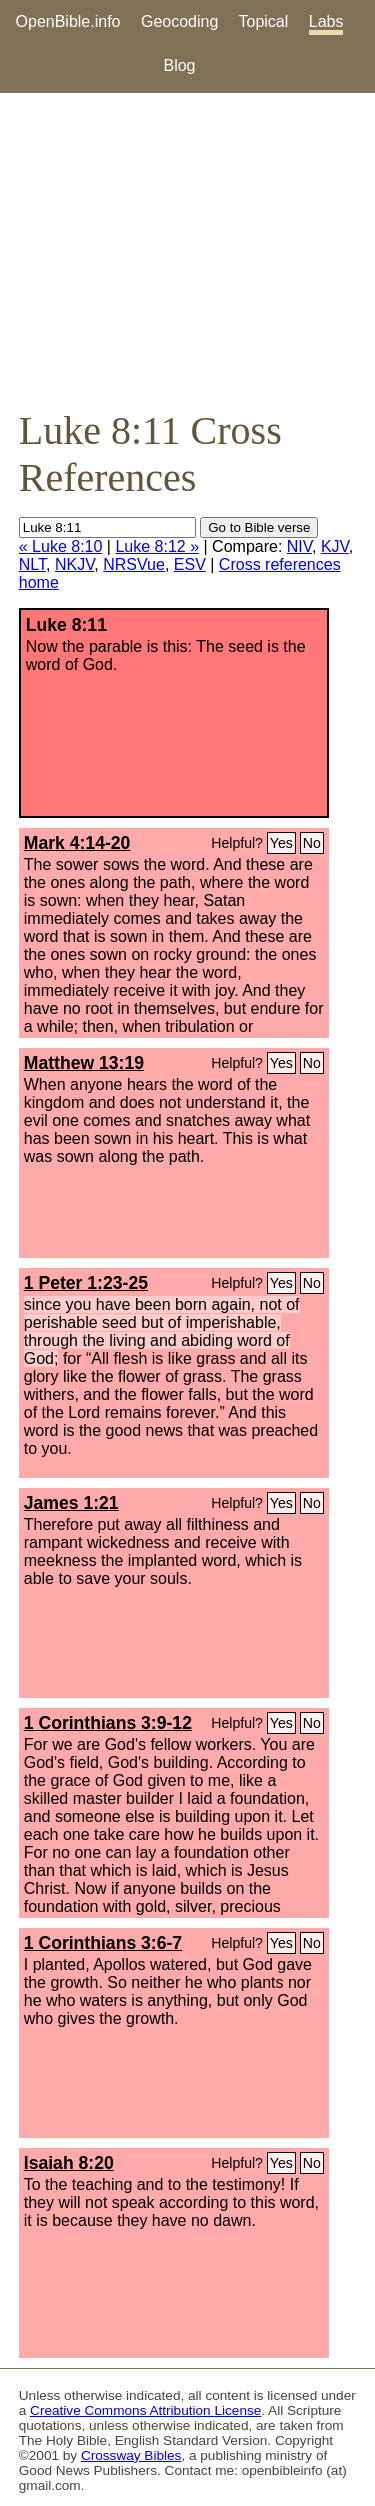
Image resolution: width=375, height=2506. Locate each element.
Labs (326, 21)
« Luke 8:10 (61, 546)
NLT (32, 564)
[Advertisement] (187, 250)
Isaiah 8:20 (69, 2163)
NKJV (74, 564)
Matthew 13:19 (84, 1063)
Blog (179, 65)
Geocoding (179, 21)
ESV (190, 564)
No (312, 843)
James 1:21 (71, 1503)
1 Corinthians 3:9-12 (108, 1723)
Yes (281, 843)
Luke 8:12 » (157, 546)
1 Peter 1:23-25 (86, 1283)
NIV (299, 546)
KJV (335, 546)
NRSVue (134, 564)
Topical (264, 21)
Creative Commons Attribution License (145, 2410)
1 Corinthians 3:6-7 (103, 1943)
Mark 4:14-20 (77, 843)
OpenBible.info (68, 21)
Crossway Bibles (131, 2455)
